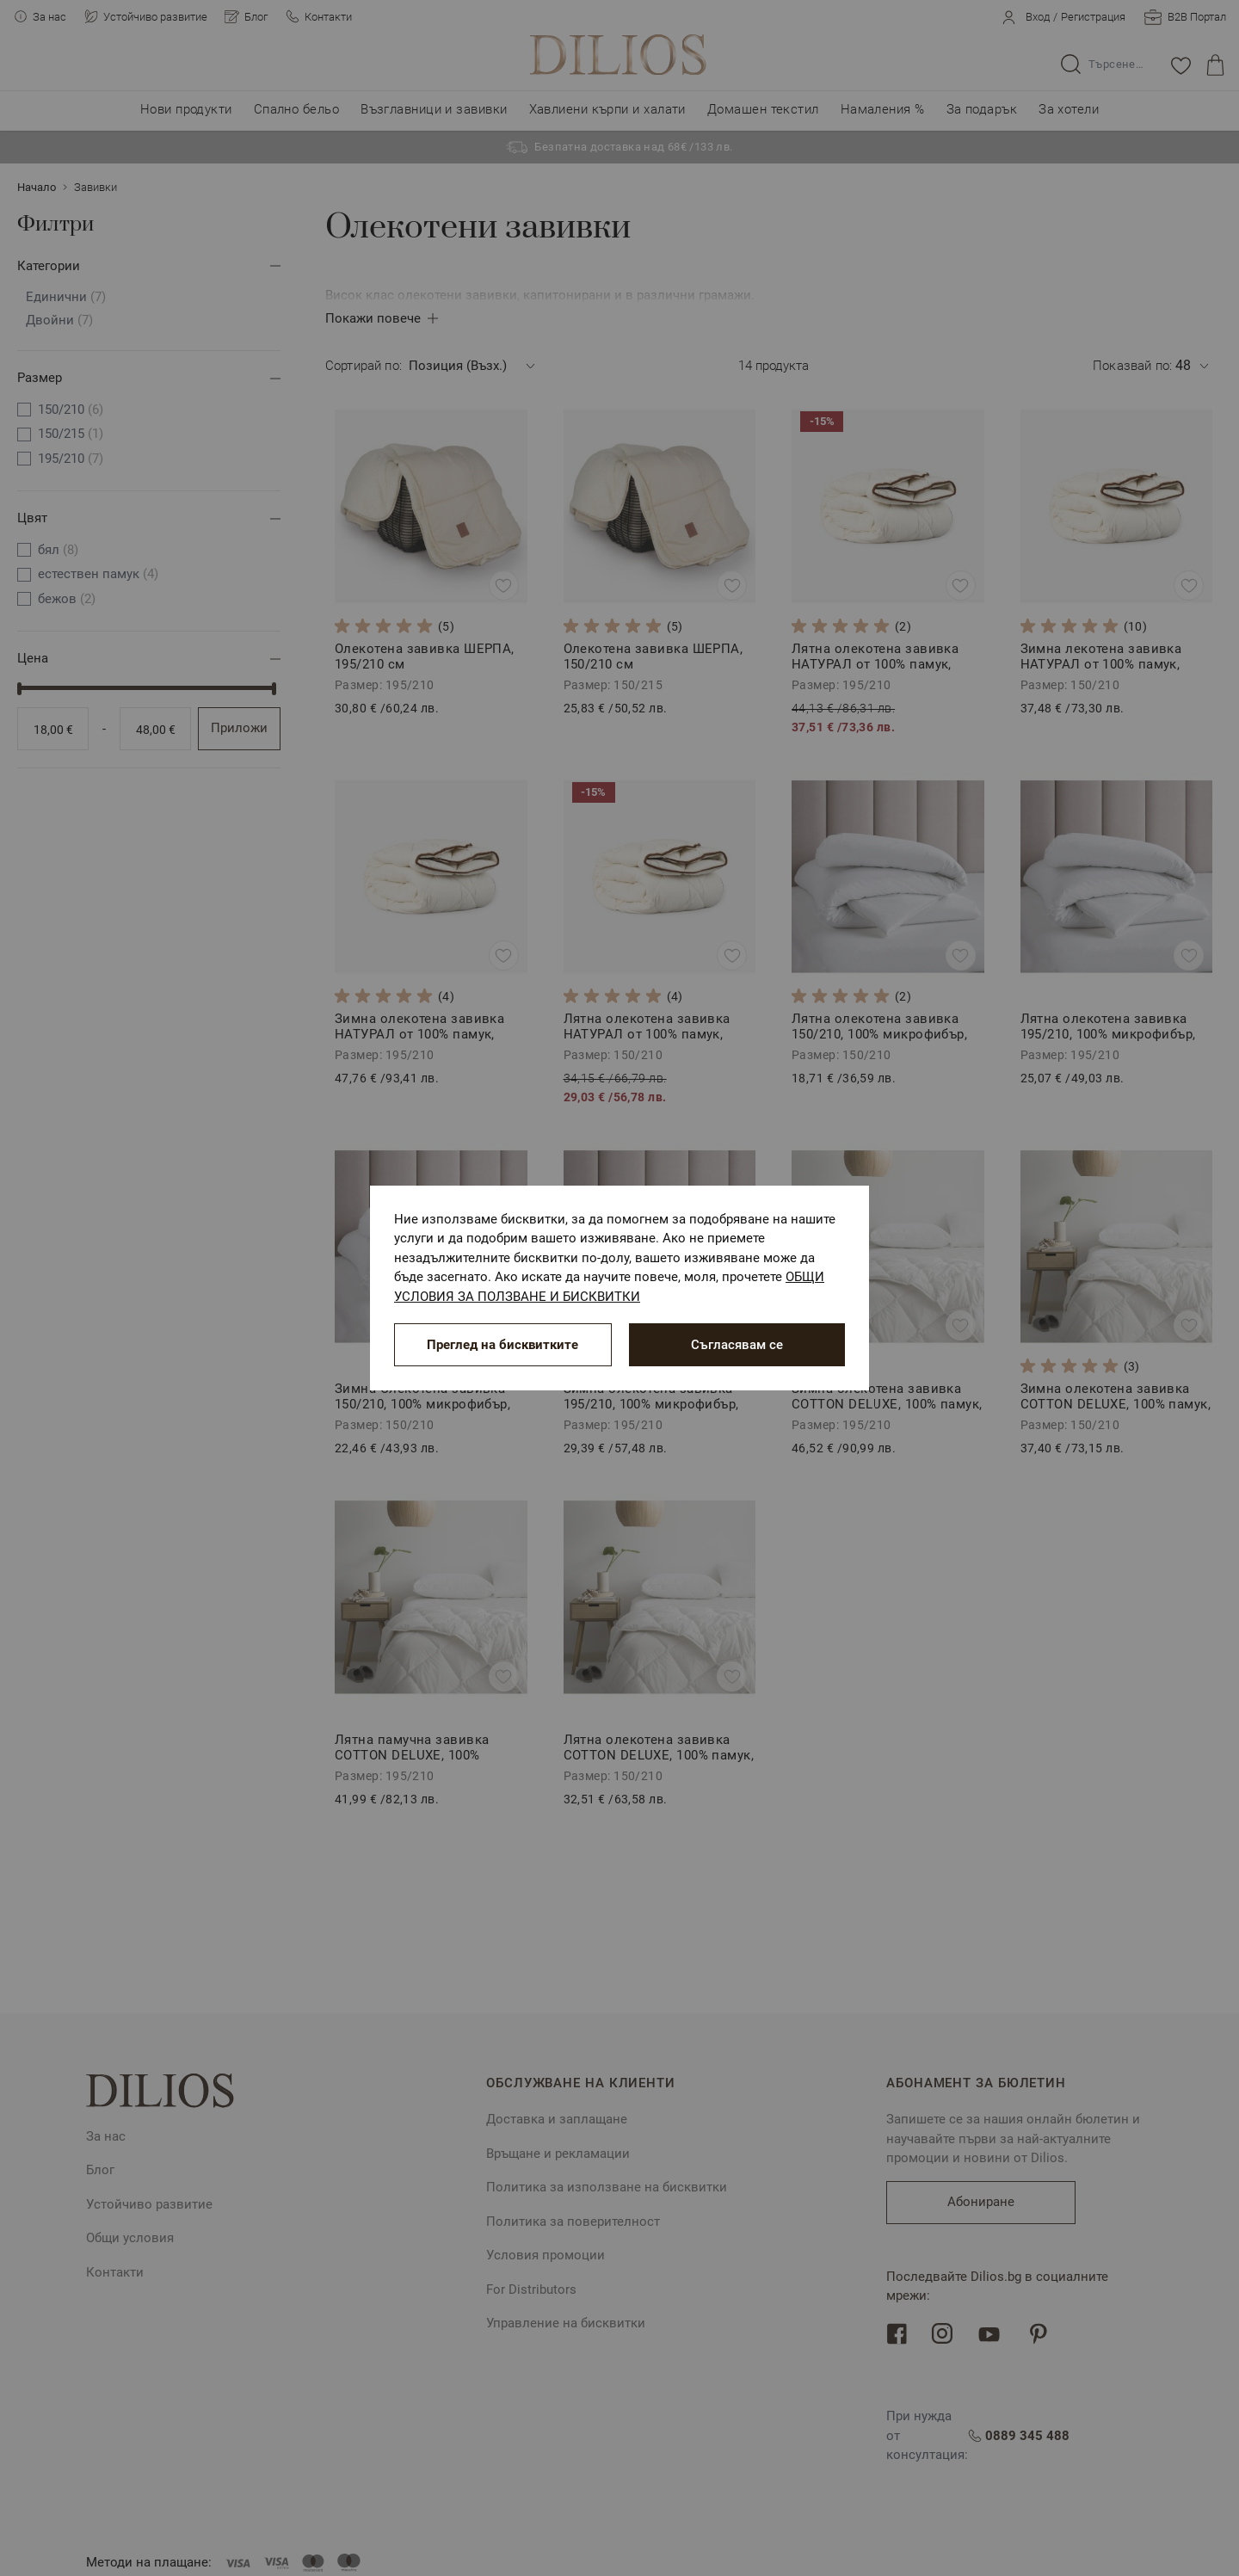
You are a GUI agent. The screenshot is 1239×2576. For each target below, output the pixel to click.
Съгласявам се (737, 1345)
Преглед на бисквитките (502, 1345)
